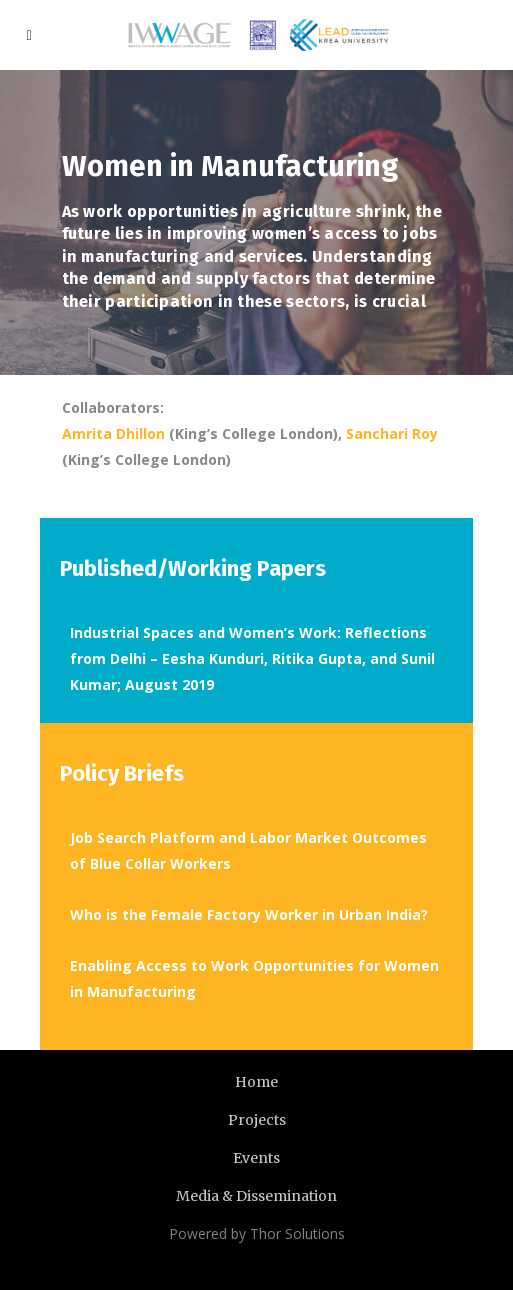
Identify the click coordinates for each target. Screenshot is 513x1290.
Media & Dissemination (256, 1196)
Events (256, 1158)
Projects (257, 1120)
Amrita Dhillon (113, 433)
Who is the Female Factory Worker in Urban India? (249, 914)
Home (256, 1082)
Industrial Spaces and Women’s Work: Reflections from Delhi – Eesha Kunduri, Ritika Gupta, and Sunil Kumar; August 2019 (252, 658)
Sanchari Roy (392, 433)
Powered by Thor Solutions (257, 1233)
